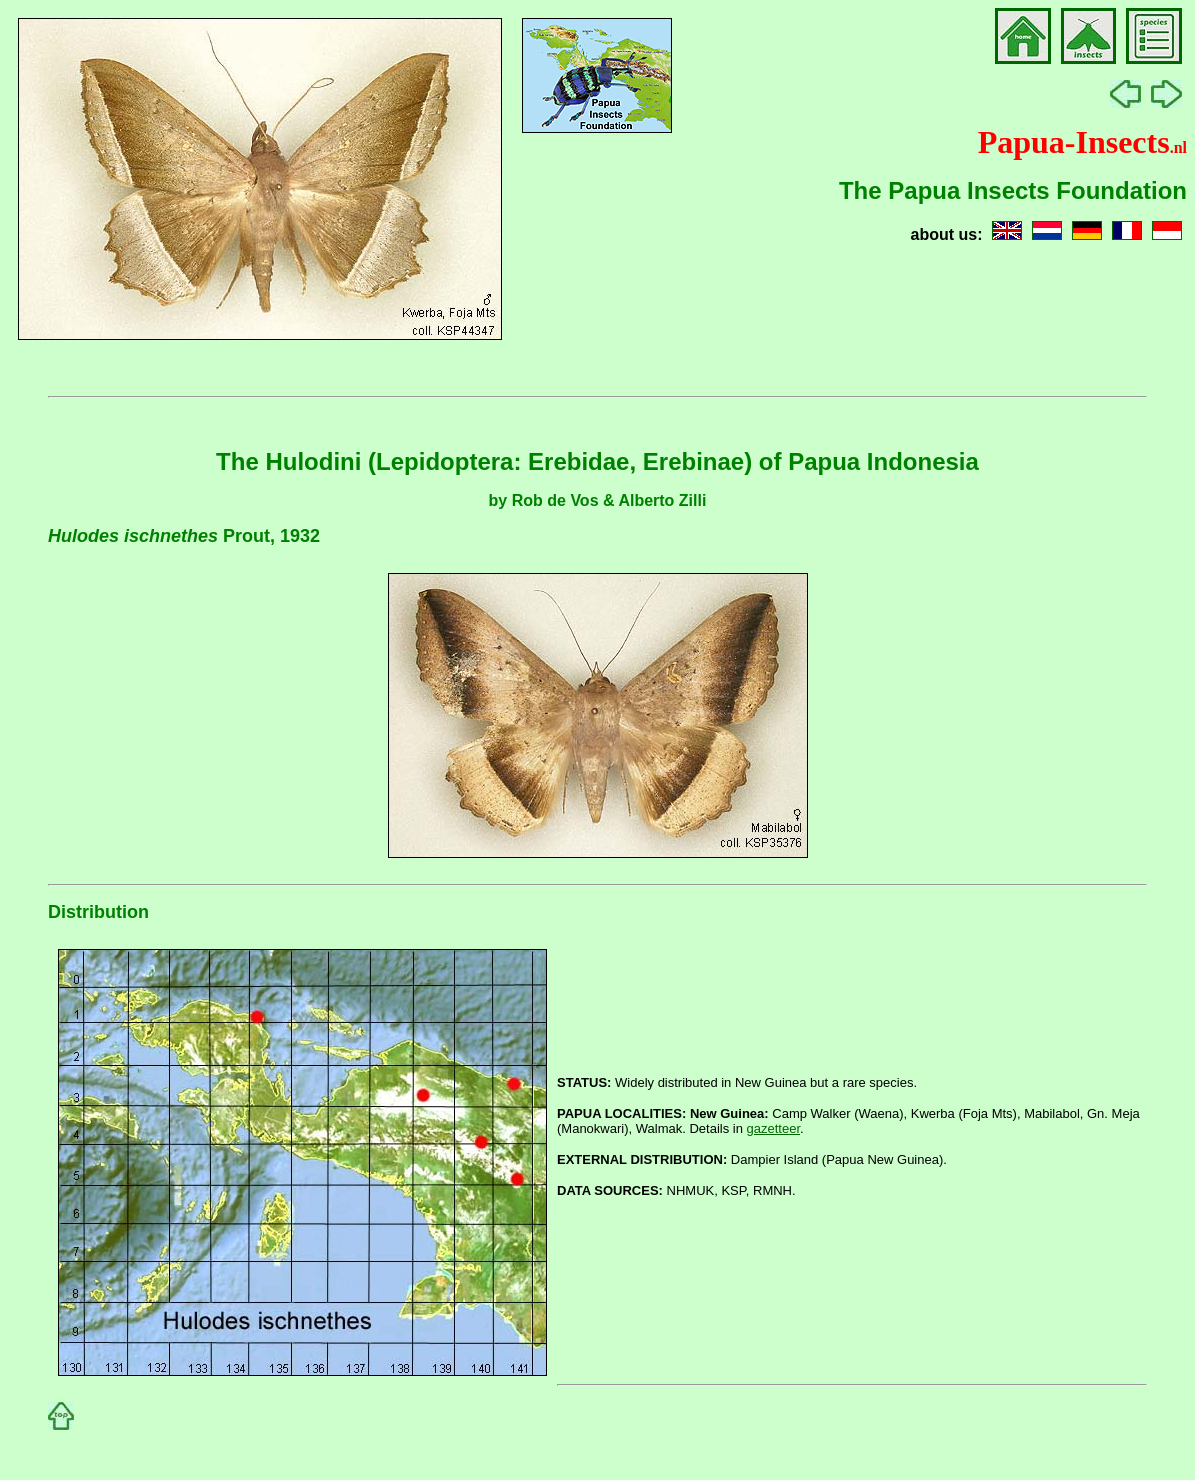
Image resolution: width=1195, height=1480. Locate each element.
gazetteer (774, 1128)
